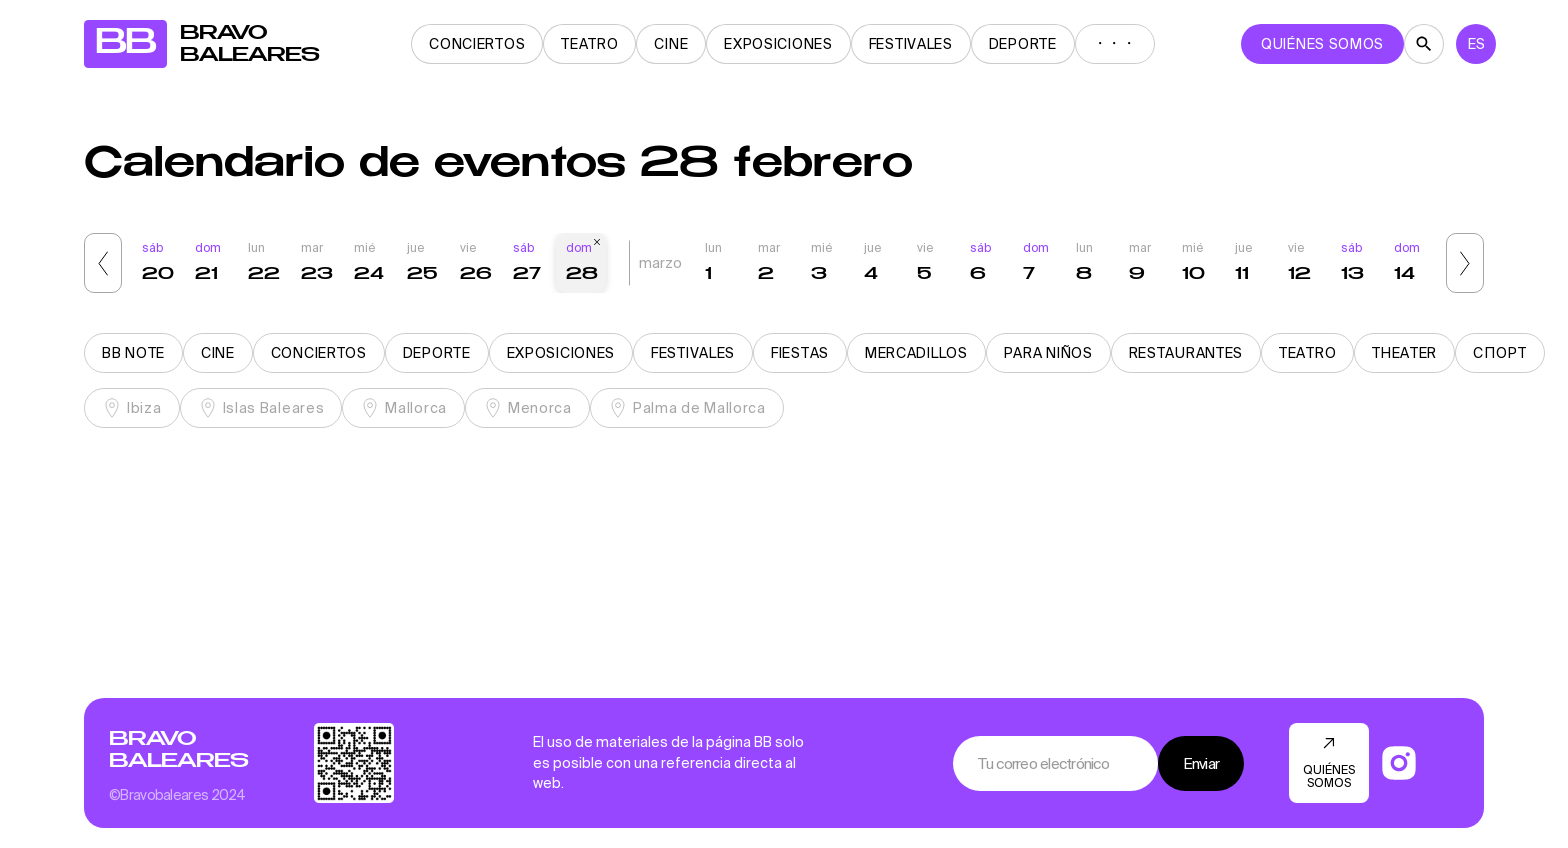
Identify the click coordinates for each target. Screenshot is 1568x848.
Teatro (589, 44)
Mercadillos (916, 353)
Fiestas (800, 353)
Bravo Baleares (178, 750)
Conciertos (477, 44)
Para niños (1048, 353)
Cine (671, 44)
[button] (103, 263)
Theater (1404, 353)
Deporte (1023, 44)
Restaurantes (1186, 353)
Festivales (911, 44)
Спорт (1500, 353)
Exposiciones (778, 44)
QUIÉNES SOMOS (1322, 44)
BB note (133, 353)
